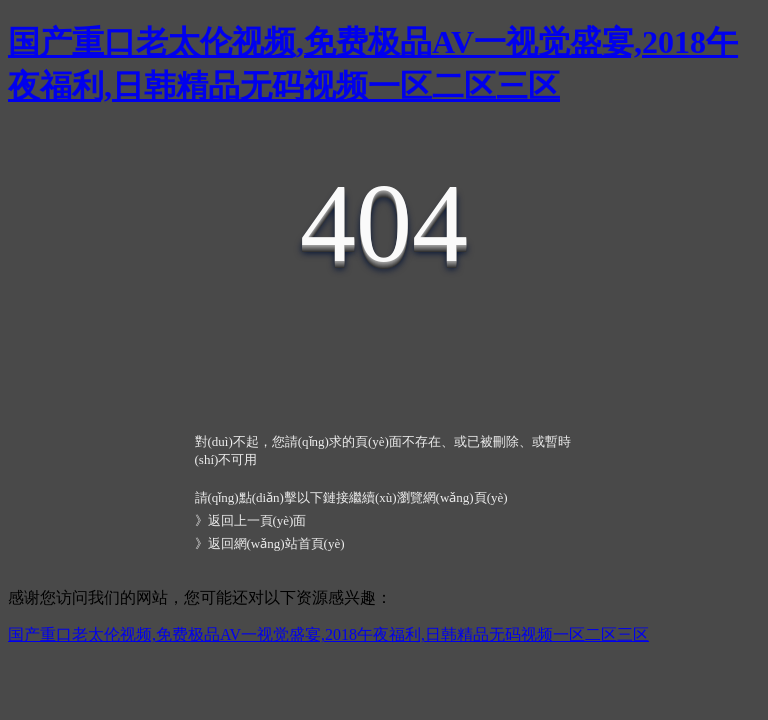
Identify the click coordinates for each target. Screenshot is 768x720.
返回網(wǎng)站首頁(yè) (276, 543)
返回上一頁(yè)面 (257, 520)
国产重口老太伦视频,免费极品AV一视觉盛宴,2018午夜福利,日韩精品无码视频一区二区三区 (328, 634)
